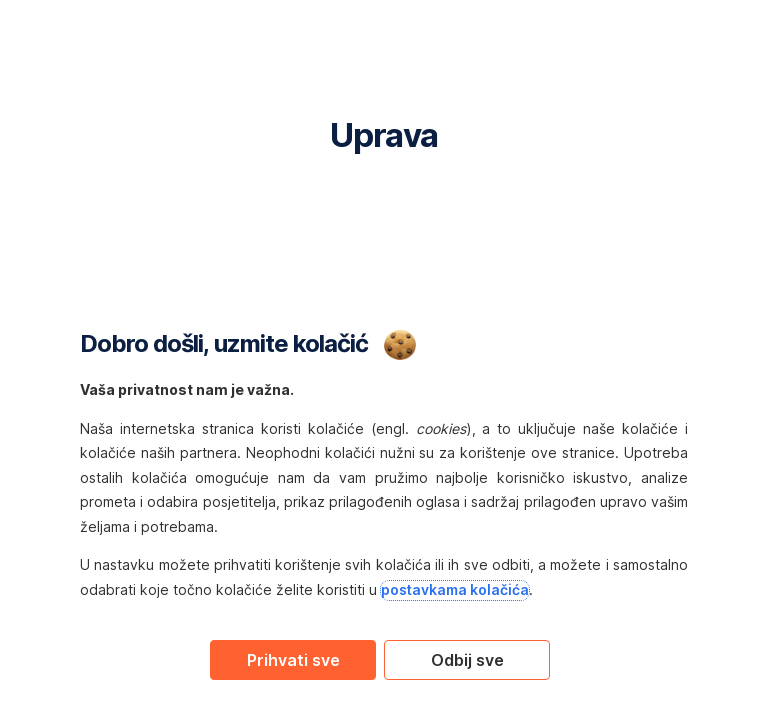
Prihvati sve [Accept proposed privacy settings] (293, 660)
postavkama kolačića (455, 589)
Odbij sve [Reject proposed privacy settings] (467, 660)
